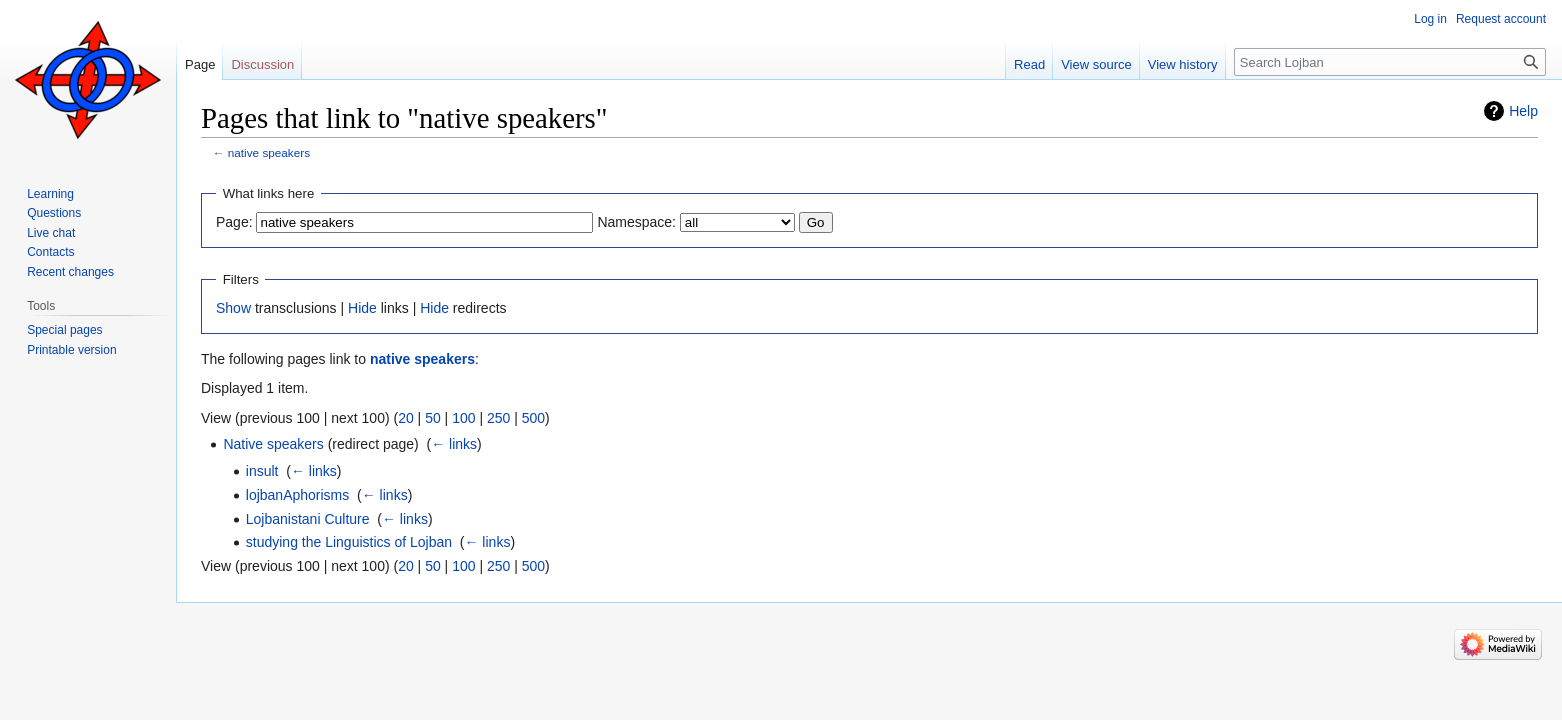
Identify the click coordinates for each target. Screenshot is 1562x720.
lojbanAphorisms (298, 495)
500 (533, 418)
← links (454, 444)
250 (498, 418)
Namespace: (636, 222)
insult (262, 471)
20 (406, 418)
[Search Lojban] (1390, 62)
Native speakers (273, 444)
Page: (234, 222)
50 (433, 418)
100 (463, 418)
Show (233, 308)
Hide (362, 308)
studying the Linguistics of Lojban (349, 542)
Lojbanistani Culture (308, 519)
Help (1523, 111)
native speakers (269, 152)
